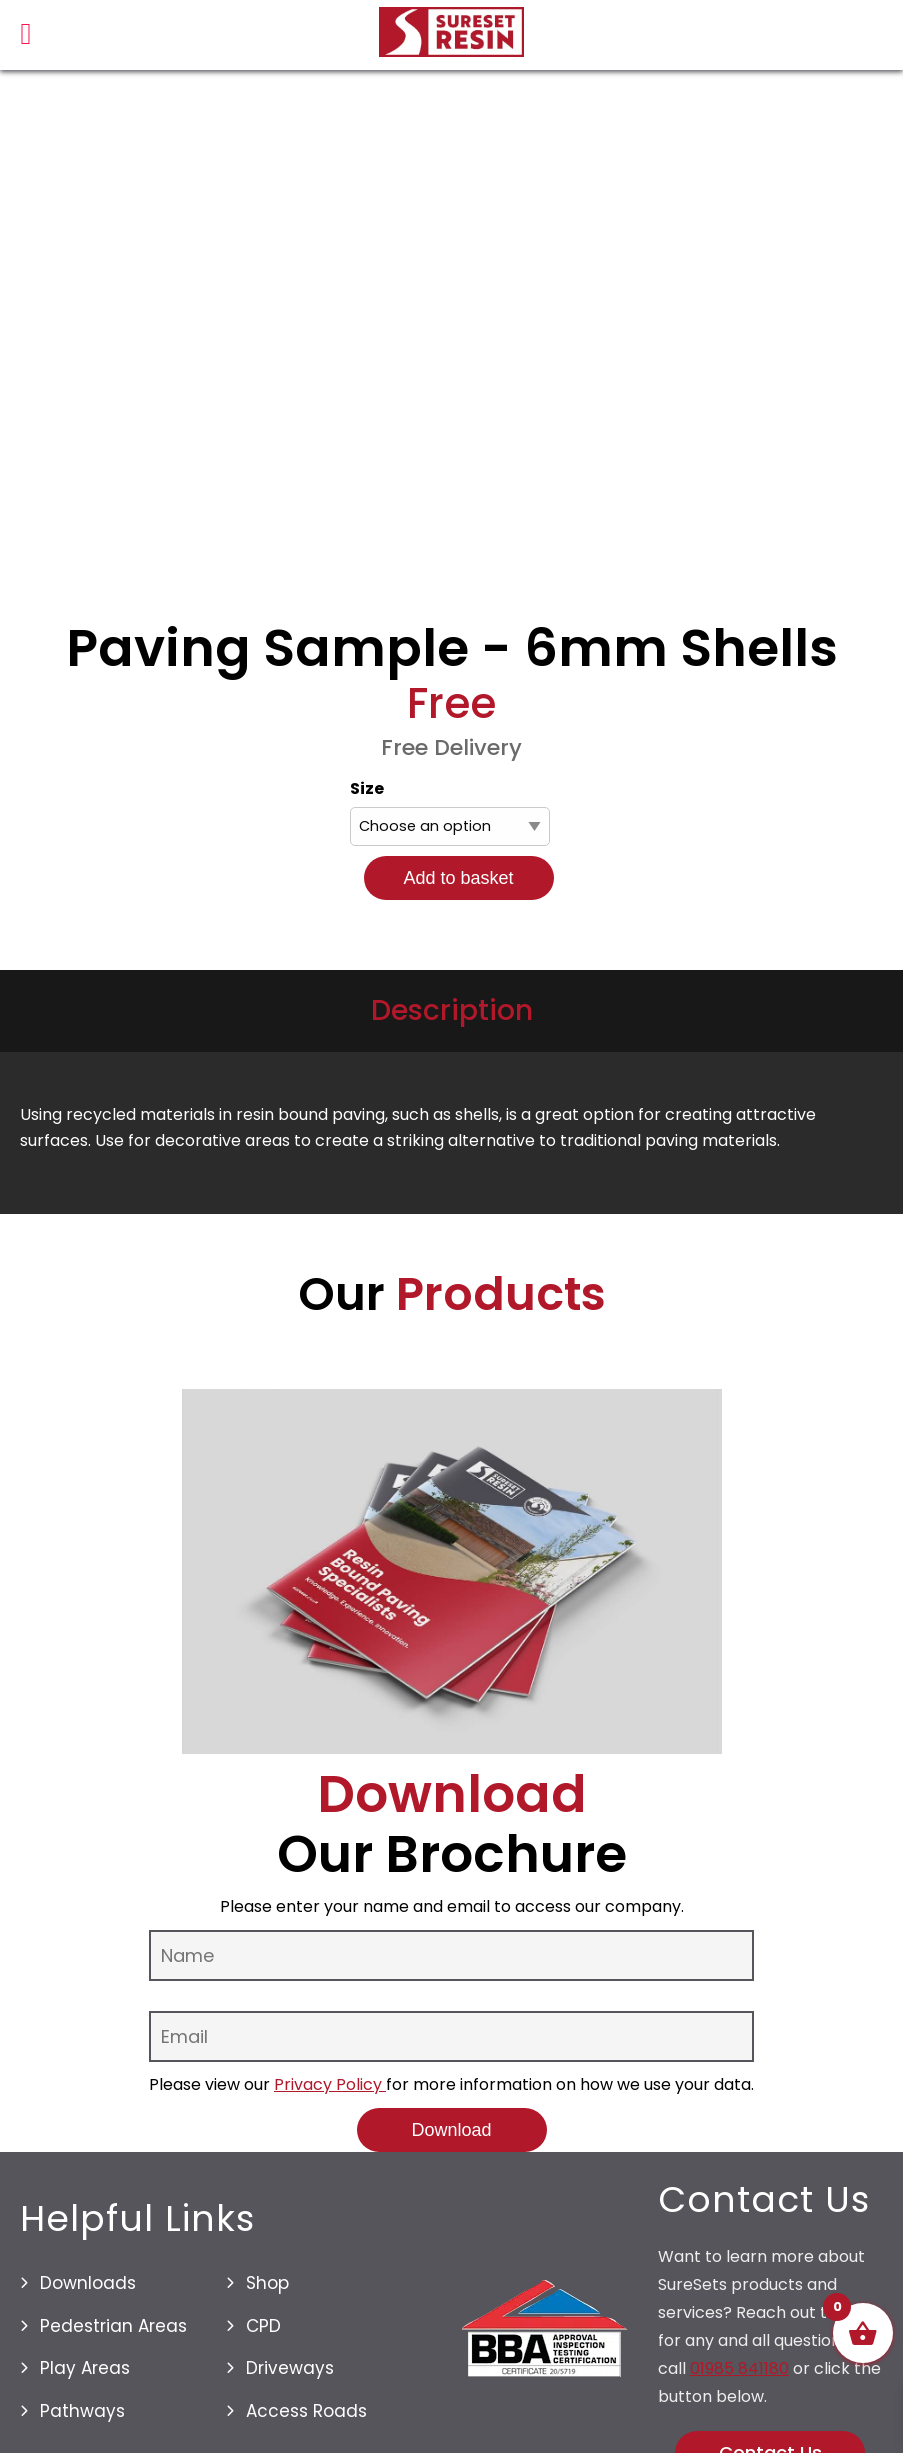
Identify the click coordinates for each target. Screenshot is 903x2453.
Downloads (88, 2283)
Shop (267, 2283)
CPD (263, 2326)
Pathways (82, 2411)
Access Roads (306, 2411)
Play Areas (85, 2368)
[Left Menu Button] (26, 38)
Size (367, 788)
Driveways (290, 2368)
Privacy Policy (330, 2084)
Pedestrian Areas (113, 2326)
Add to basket (458, 878)
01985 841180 (739, 2368)
